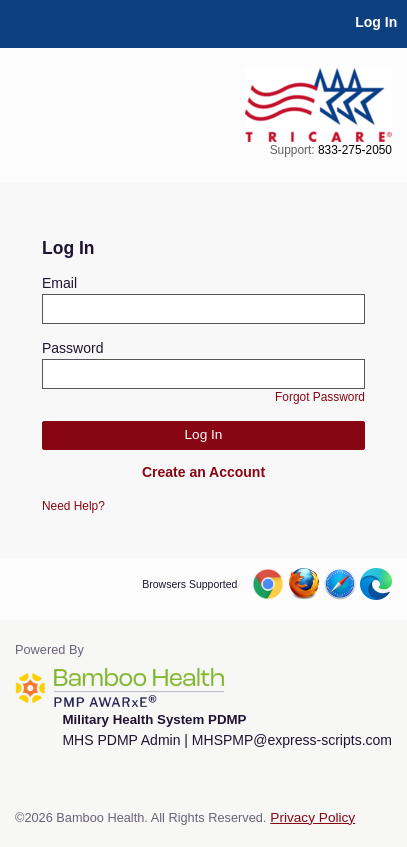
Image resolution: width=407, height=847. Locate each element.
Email (59, 283)
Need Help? (73, 506)
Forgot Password (320, 397)
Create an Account (203, 472)
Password (72, 348)
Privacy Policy (312, 817)
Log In (376, 22)
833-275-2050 (355, 150)
